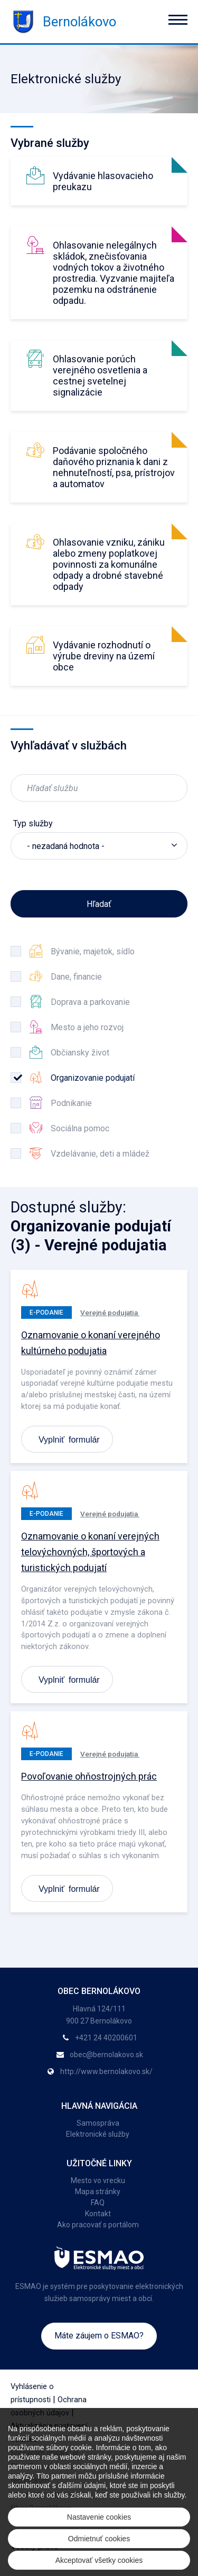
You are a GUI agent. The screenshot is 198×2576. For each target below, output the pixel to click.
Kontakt (98, 2213)
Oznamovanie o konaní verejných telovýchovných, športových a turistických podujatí (90, 1552)
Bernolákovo (63, 21)
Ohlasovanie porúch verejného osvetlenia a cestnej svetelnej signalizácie (100, 375)
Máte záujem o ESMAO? (99, 2336)
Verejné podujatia (109, 1312)
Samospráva (98, 2123)
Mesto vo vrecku (98, 2180)
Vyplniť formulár (69, 1439)
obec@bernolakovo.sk (106, 2054)
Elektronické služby (97, 2134)
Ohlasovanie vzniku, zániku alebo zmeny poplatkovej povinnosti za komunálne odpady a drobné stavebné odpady (109, 564)
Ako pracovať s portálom (98, 2224)
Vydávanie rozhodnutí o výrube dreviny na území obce (104, 656)
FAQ (98, 2202)
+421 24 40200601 (106, 2038)
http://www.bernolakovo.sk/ (106, 2071)
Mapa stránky (97, 2191)
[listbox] (99, 846)
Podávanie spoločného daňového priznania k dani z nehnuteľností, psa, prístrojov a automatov (114, 467)
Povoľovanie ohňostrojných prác (89, 1776)
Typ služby (33, 823)
